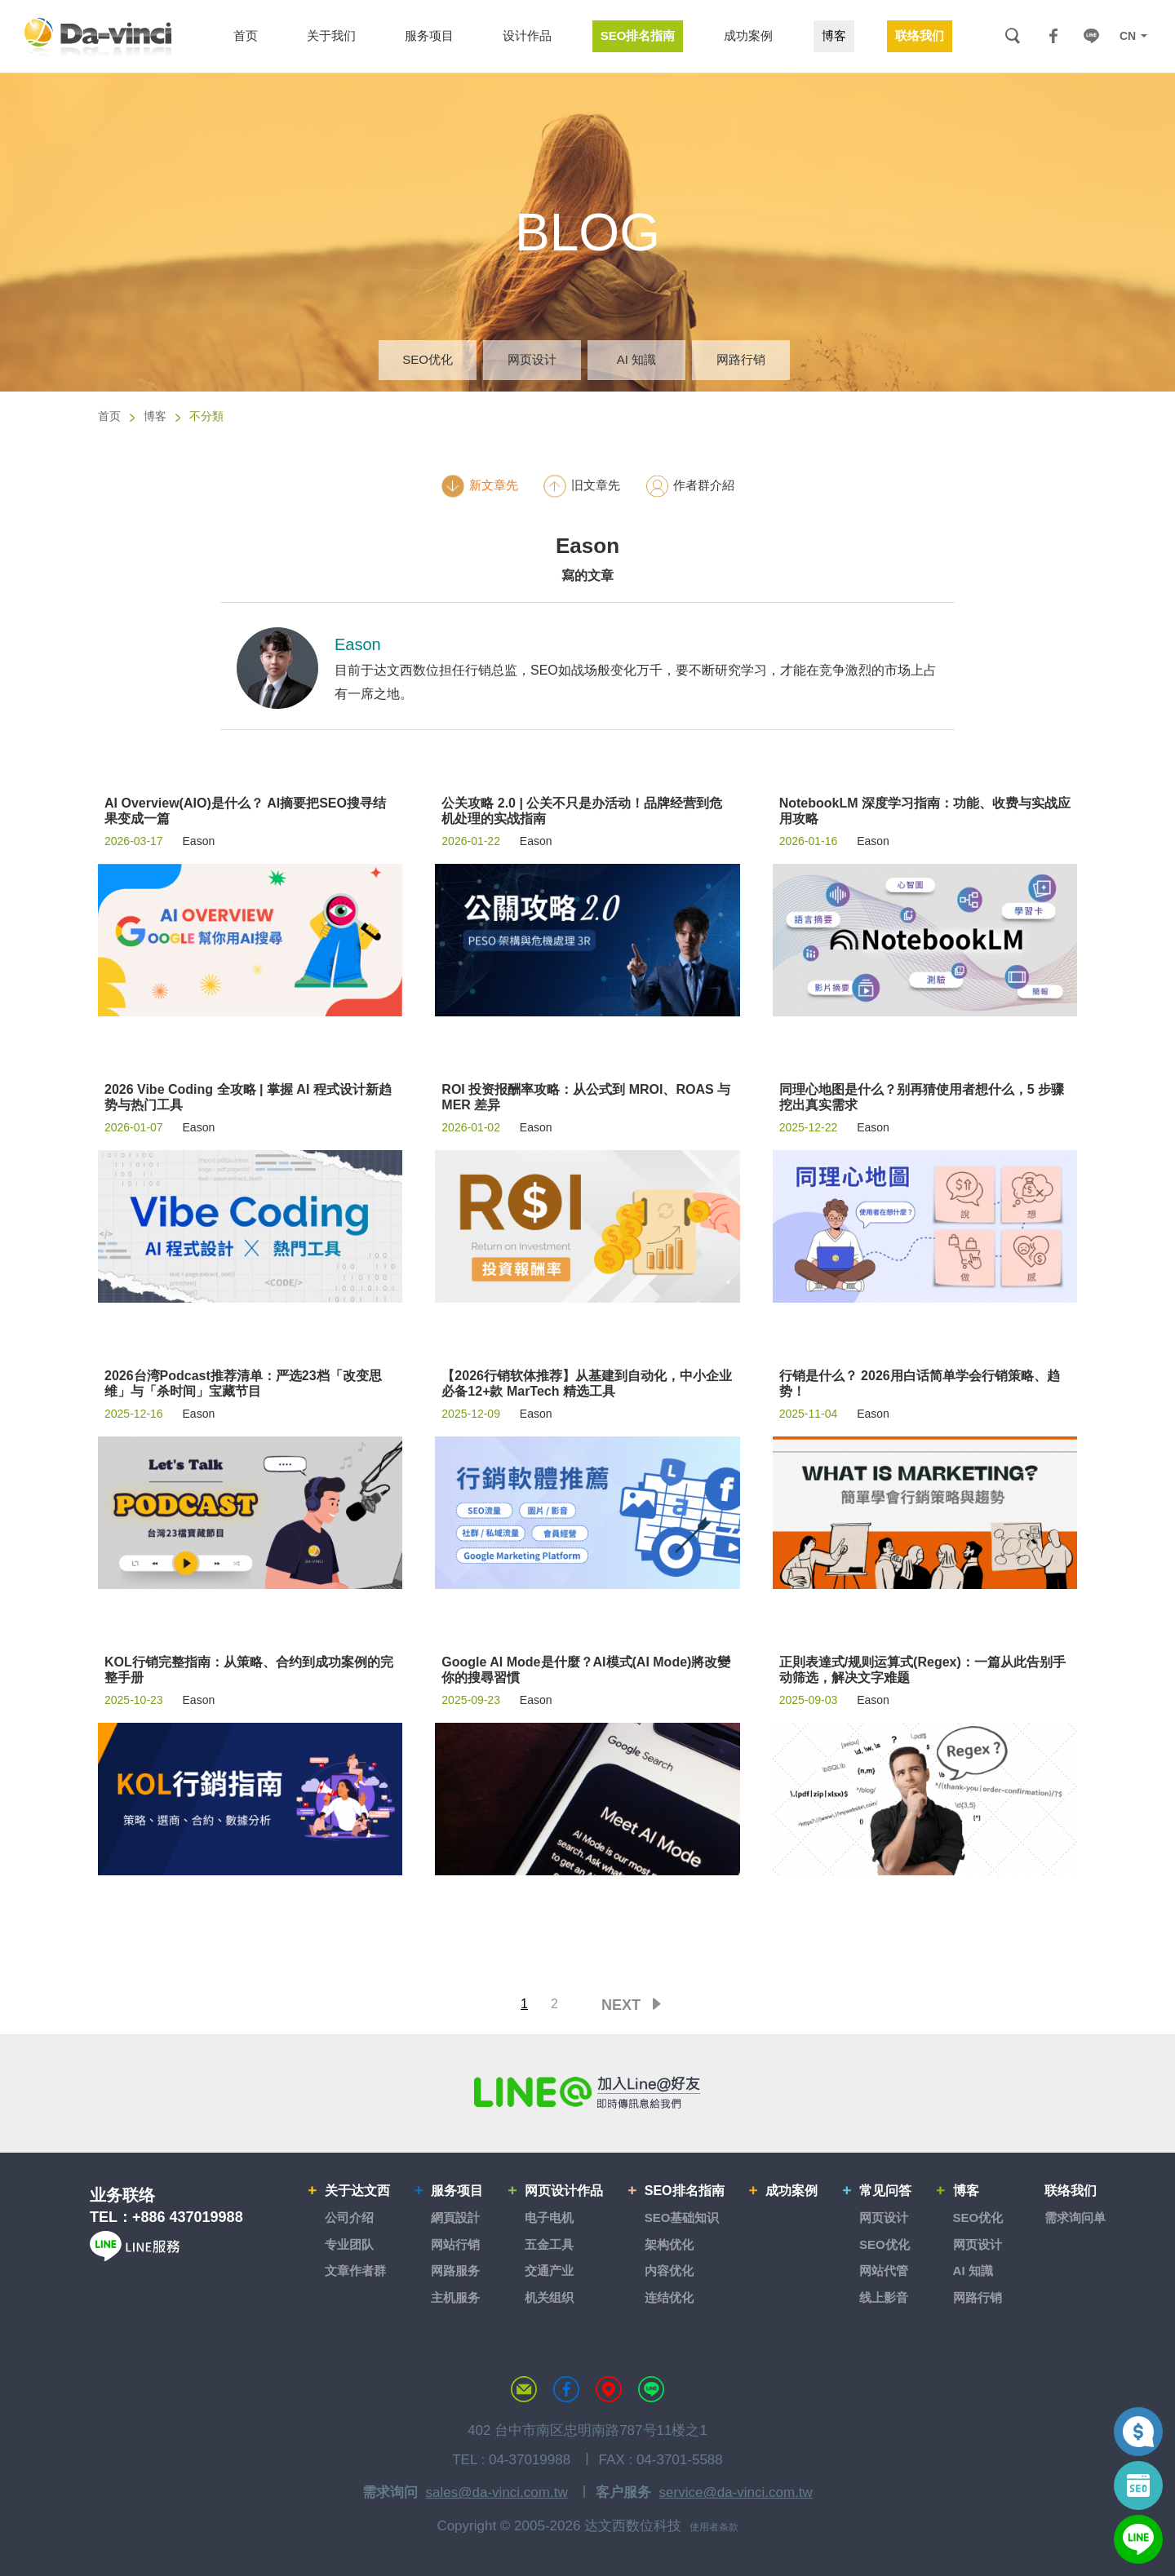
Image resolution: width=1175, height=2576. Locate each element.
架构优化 (669, 2244)
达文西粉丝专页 (566, 2389)
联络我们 (1070, 2191)
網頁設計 (455, 2217)
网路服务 (455, 2270)
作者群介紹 (689, 486)
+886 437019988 (187, 2217)
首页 (109, 416)
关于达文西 (357, 2191)
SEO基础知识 (682, 2217)
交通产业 (549, 2270)
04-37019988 (529, 2460)
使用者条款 (713, 2527)
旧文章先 (581, 486)
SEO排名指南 (685, 2191)
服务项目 (457, 2191)
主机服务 (455, 2297)
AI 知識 (636, 359)
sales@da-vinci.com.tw (497, 2492)
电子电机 (549, 2217)
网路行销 (740, 359)
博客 (155, 416)
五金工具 (549, 2244)
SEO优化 (427, 359)
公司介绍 (349, 2217)
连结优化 (669, 2297)
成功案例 (791, 2191)
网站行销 (455, 2244)
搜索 (1012, 36)
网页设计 (532, 359)
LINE (1091, 36)
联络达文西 (524, 2389)
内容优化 (669, 2270)
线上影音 (883, 2297)
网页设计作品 (564, 2191)
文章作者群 (355, 2270)
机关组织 (549, 2297)
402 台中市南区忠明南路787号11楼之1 (587, 2430)
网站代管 (883, 2270)
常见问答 (885, 2191)
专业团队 (349, 2244)
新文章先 (479, 486)
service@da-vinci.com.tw (736, 2492)
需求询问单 (1075, 2217)
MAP (609, 2389)
